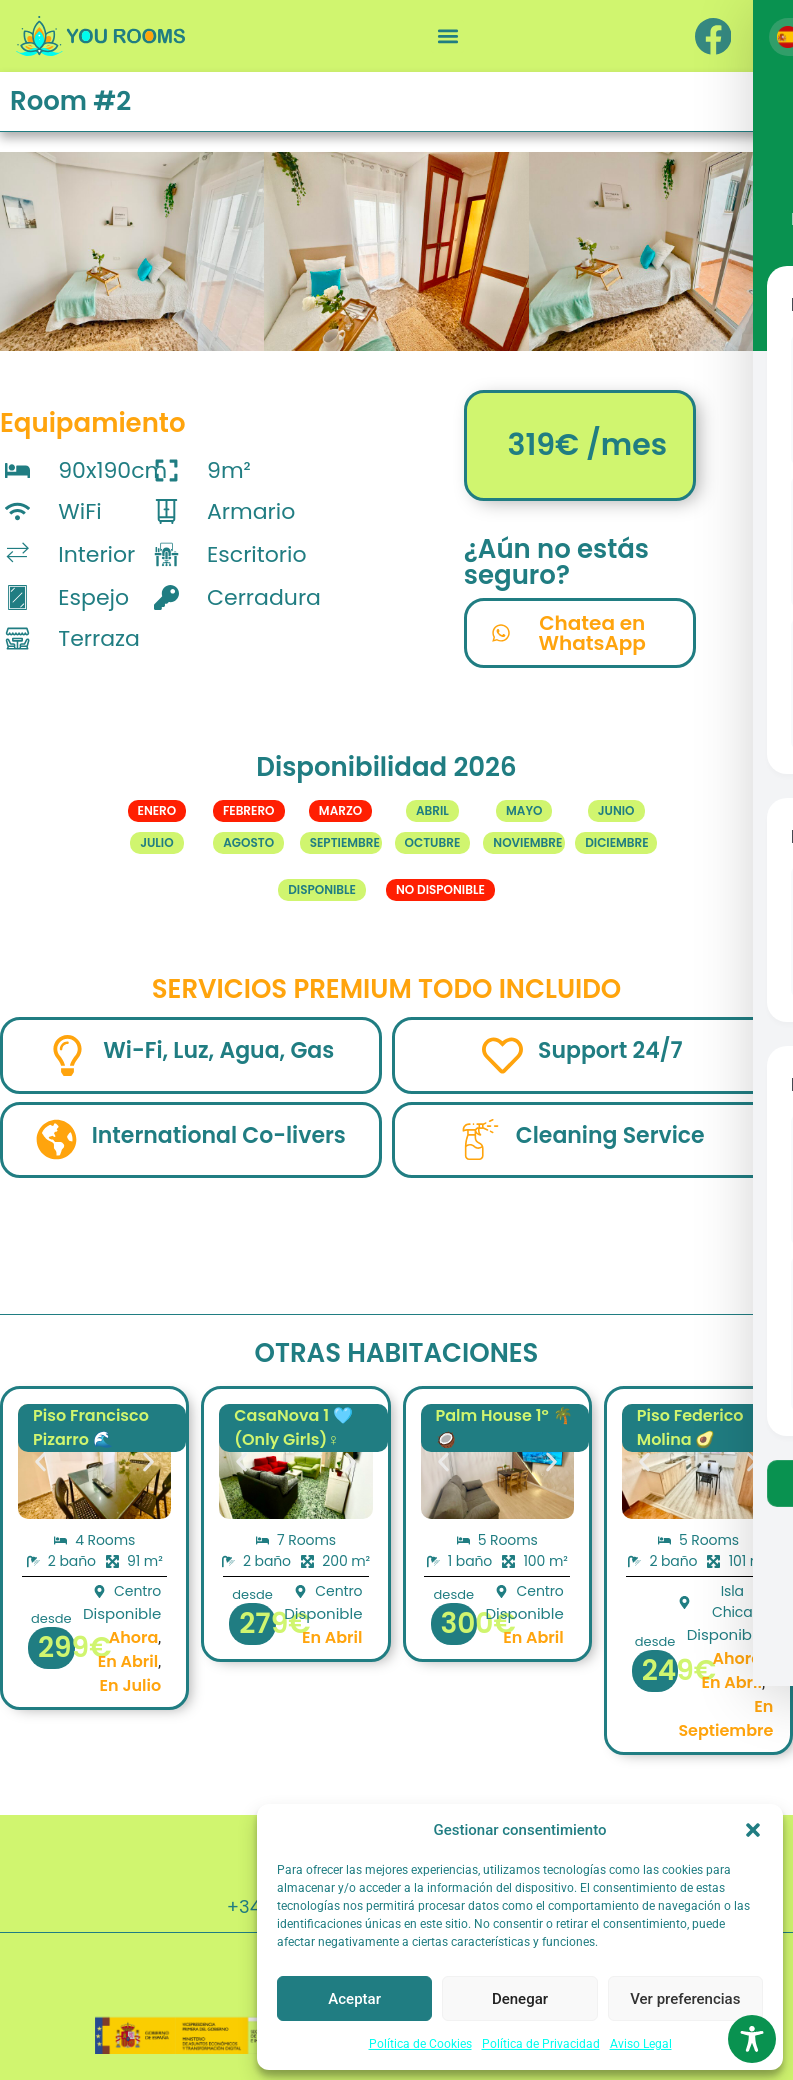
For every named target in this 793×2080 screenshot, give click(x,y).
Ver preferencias (685, 1999)
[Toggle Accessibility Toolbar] (752, 2039)
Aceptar (354, 1999)
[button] (753, 1830)
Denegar (520, 1999)
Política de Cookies (420, 2044)
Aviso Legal (641, 2044)
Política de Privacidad (541, 2044)
